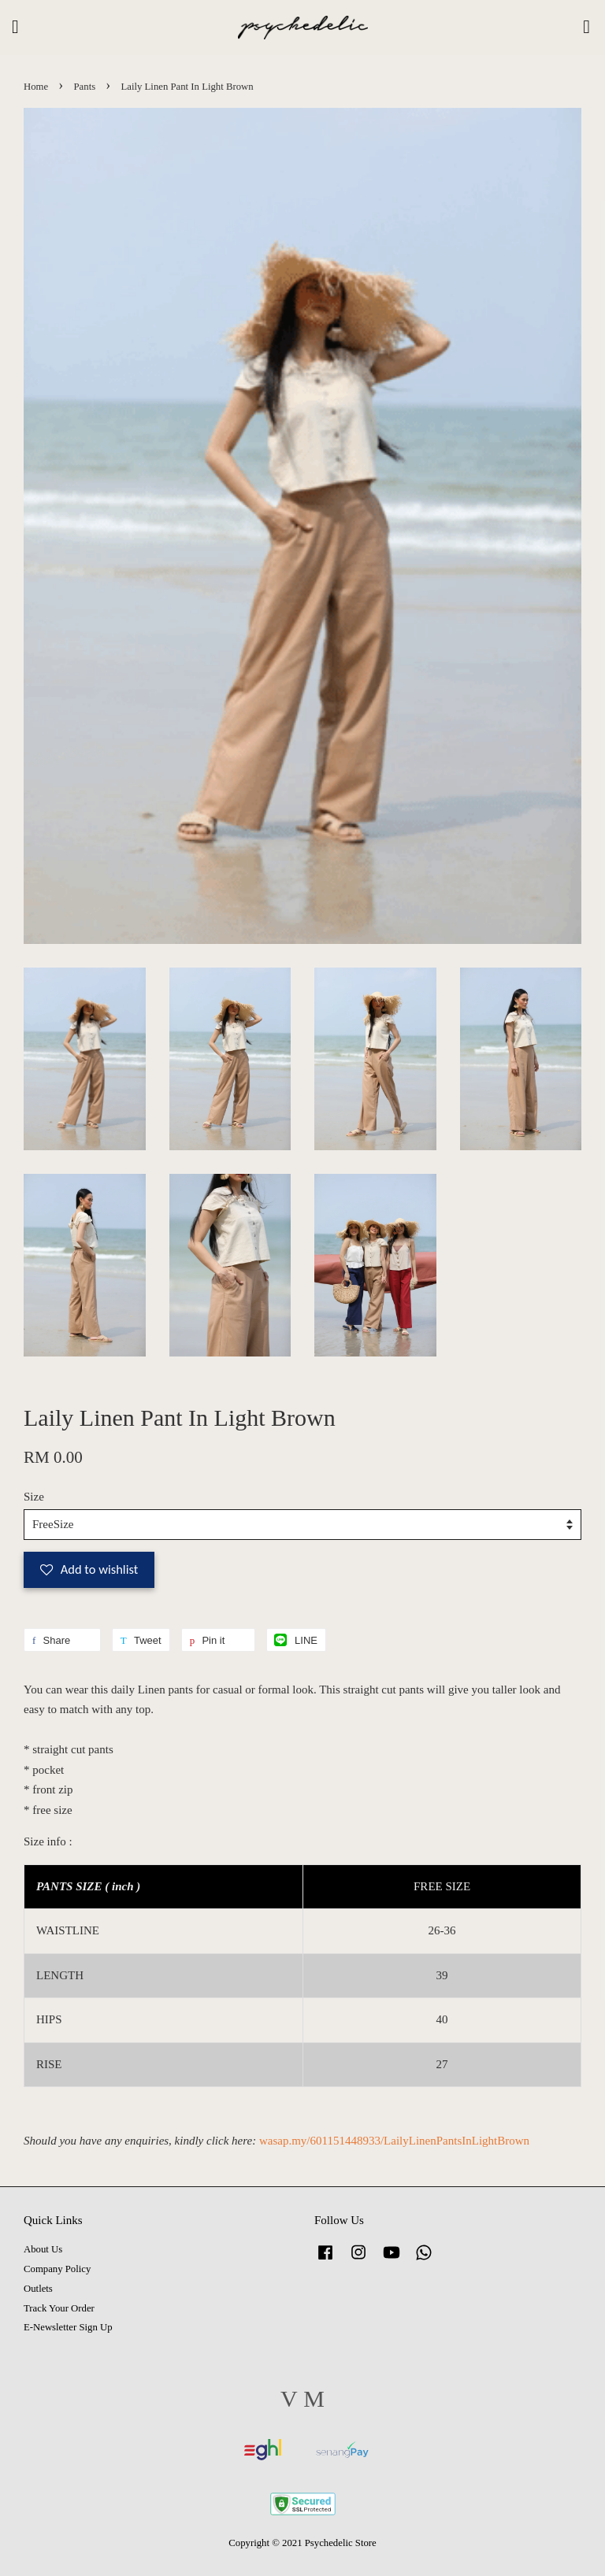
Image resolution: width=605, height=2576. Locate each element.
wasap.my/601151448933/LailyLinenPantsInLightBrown (394, 2140)
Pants (85, 86)
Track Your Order (59, 2308)
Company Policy (57, 2268)
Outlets (38, 2288)
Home (36, 86)
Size (34, 1496)
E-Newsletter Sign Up (68, 2327)
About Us (43, 2249)
